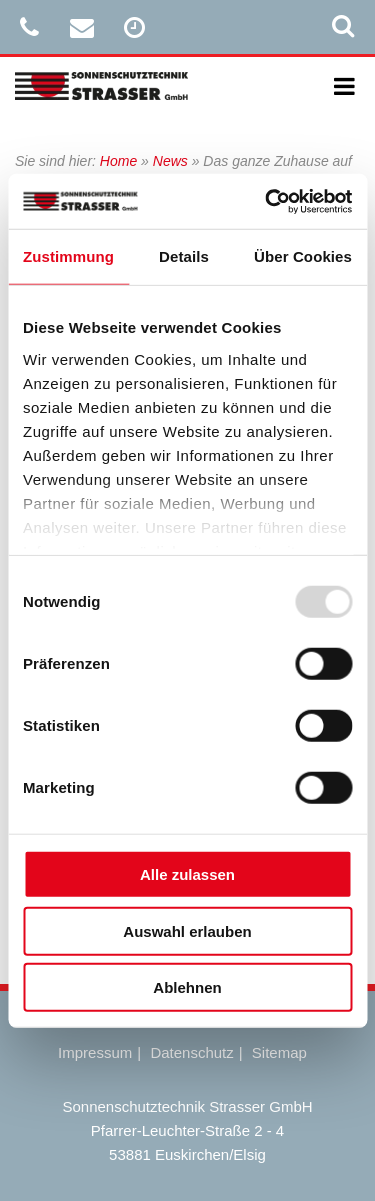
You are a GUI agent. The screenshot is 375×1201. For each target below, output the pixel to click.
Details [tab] (184, 256)
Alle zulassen (187, 874)
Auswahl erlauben (187, 930)
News (170, 161)
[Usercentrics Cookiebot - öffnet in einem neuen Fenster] (267, 201)
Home (118, 161)
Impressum (95, 1052)
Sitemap (279, 1052)
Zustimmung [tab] (68, 256)
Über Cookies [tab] (303, 256)
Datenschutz (191, 1052)
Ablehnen (187, 987)
